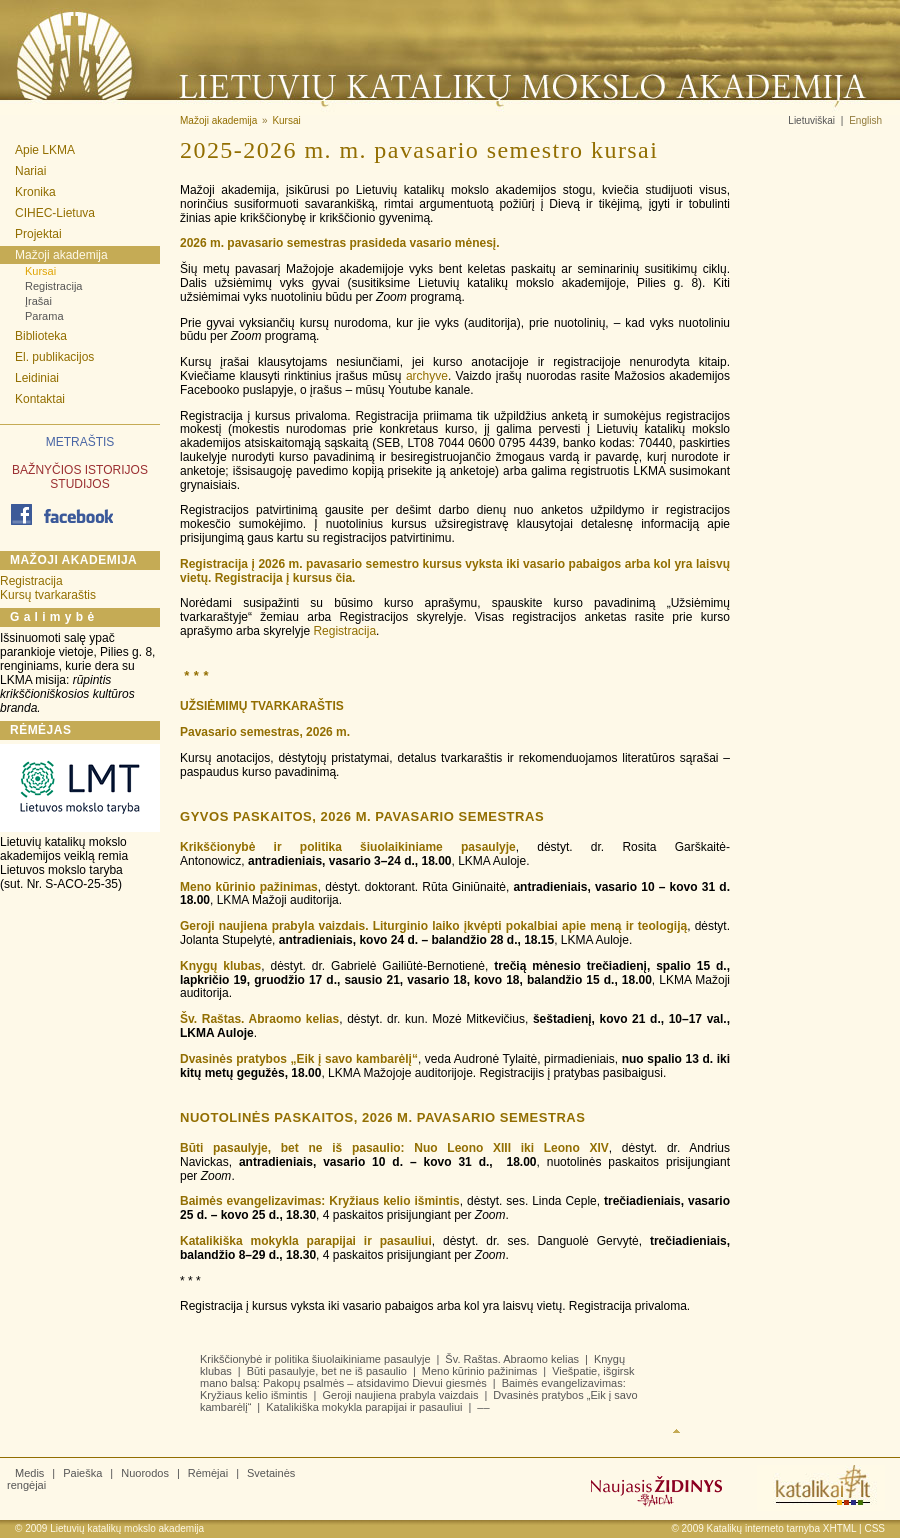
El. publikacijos (54, 357)
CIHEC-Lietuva (55, 213)
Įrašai (38, 301)
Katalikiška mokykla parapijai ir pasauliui (306, 1241)
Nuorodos (145, 1473)
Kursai (40, 271)
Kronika (35, 192)
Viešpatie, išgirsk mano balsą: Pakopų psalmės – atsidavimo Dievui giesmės (417, 1377)
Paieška (82, 1473)
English (865, 120)
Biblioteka (41, 336)
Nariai (30, 171)
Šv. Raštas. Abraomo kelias (259, 1019)
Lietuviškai (811, 120)
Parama (44, 316)
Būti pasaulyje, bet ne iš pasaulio (327, 1371)
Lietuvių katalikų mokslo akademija (127, 1528)
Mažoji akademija (61, 255)
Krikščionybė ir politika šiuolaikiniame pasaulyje (348, 847)
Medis (29, 1473)
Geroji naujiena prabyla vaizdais (400, 1395)
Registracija (53, 286)
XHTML (840, 1528)
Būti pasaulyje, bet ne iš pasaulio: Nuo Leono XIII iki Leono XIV (394, 1148)
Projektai (38, 234)
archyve (427, 376)
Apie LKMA (45, 150)
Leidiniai (37, 378)
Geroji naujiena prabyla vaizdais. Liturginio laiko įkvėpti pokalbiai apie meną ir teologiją (433, 926)
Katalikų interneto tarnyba (763, 1528)
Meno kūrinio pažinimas (249, 887)
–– (483, 1407)
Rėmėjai (208, 1473)
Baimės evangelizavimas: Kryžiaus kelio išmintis (320, 1201)
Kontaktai (40, 399)
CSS (874, 1528)
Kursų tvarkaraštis (48, 595)
